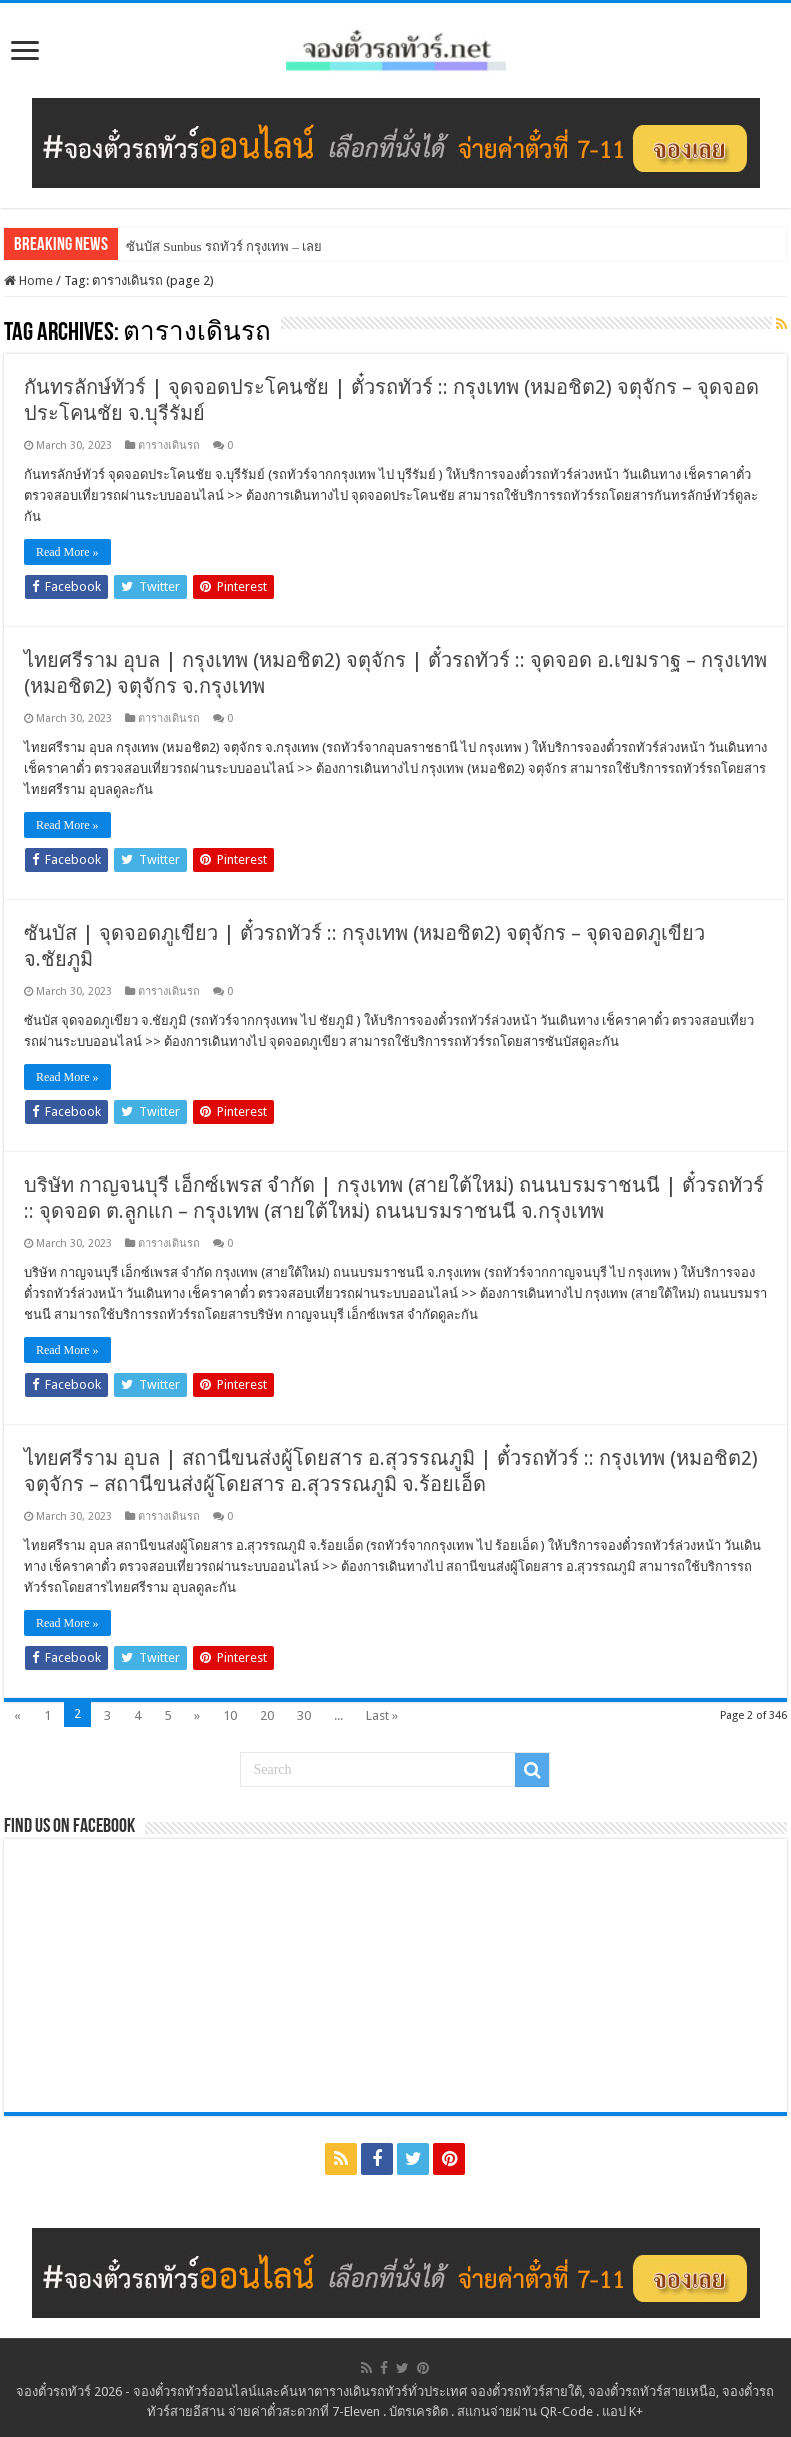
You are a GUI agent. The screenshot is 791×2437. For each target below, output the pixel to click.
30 (304, 1715)
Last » (382, 1715)
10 (230, 1715)
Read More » (67, 552)
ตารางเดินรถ (169, 445)
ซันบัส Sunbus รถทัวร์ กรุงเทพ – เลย (224, 246)
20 (267, 1715)
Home (28, 280)
